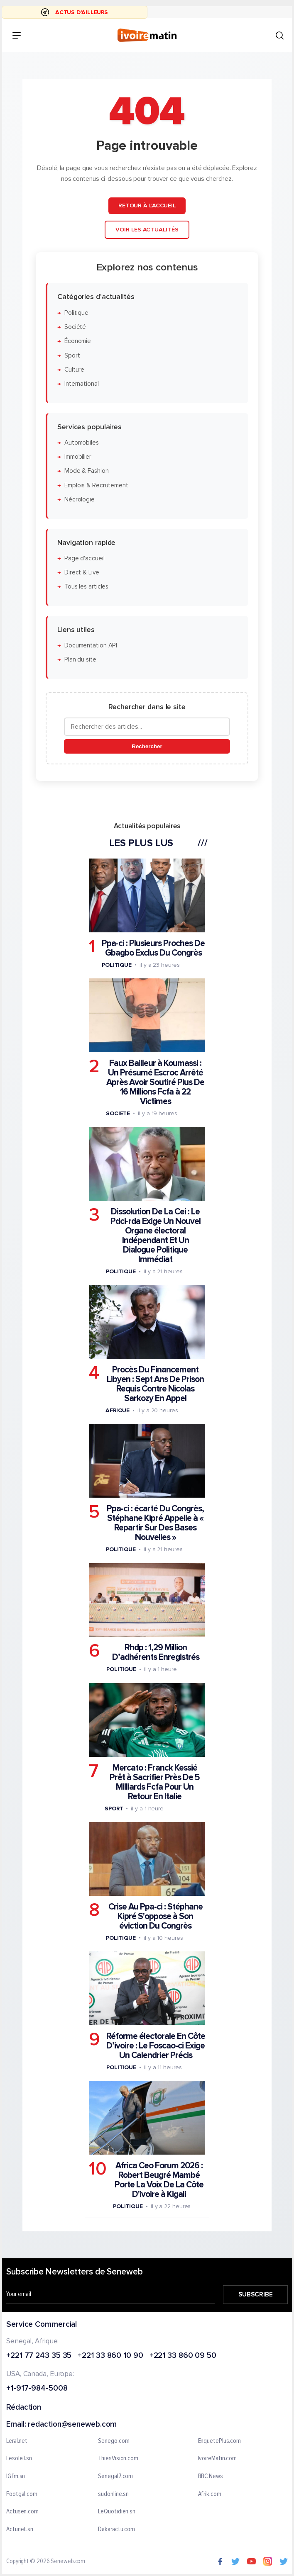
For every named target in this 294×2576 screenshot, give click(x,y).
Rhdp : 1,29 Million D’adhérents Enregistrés (155, 1652)
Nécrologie (79, 500)
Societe (118, 1113)
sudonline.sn (113, 2494)
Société (75, 327)
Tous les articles (86, 587)
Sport (72, 356)
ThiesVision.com (118, 2458)
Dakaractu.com (116, 2529)
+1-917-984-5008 (37, 2388)
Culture (74, 370)
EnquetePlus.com (219, 2441)
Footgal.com (21, 2494)
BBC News (210, 2476)
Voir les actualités (146, 229)
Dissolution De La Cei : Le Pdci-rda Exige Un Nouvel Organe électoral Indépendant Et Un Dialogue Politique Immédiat (155, 1235)
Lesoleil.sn (19, 2458)
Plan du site (80, 660)
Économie (77, 341)
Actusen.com (22, 2511)
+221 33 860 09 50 (182, 2355)
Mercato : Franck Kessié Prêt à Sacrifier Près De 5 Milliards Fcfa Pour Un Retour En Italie (155, 1782)
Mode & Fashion (86, 471)
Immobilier (77, 457)
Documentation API (90, 645)
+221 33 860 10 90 (110, 2355)
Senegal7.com (115, 2476)
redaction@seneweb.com (72, 2424)
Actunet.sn (19, 2529)
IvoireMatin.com (217, 2458)
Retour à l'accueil (147, 205)
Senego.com (113, 2441)
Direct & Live (81, 572)
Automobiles (81, 443)
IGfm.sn (15, 2476)
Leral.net (16, 2441)
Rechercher (147, 746)
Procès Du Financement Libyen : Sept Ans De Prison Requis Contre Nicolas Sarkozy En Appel (155, 1384)
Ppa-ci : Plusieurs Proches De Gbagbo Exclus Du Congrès (153, 948)
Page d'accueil (84, 558)
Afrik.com (209, 2494)
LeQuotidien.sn (116, 2511)
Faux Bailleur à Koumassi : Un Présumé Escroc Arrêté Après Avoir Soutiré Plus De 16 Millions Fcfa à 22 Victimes (155, 1082)
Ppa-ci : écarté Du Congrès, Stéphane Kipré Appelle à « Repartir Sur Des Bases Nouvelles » (155, 1523)
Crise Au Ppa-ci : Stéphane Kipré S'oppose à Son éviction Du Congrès (155, 1916)
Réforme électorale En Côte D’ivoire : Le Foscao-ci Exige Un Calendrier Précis (155, 2045)
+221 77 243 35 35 (38, 2355)
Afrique (117, 1410)
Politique (76, 313)
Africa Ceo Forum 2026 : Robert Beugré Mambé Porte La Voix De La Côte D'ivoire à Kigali (159, 2180)
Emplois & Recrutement (96, 485)
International (81, 384)
